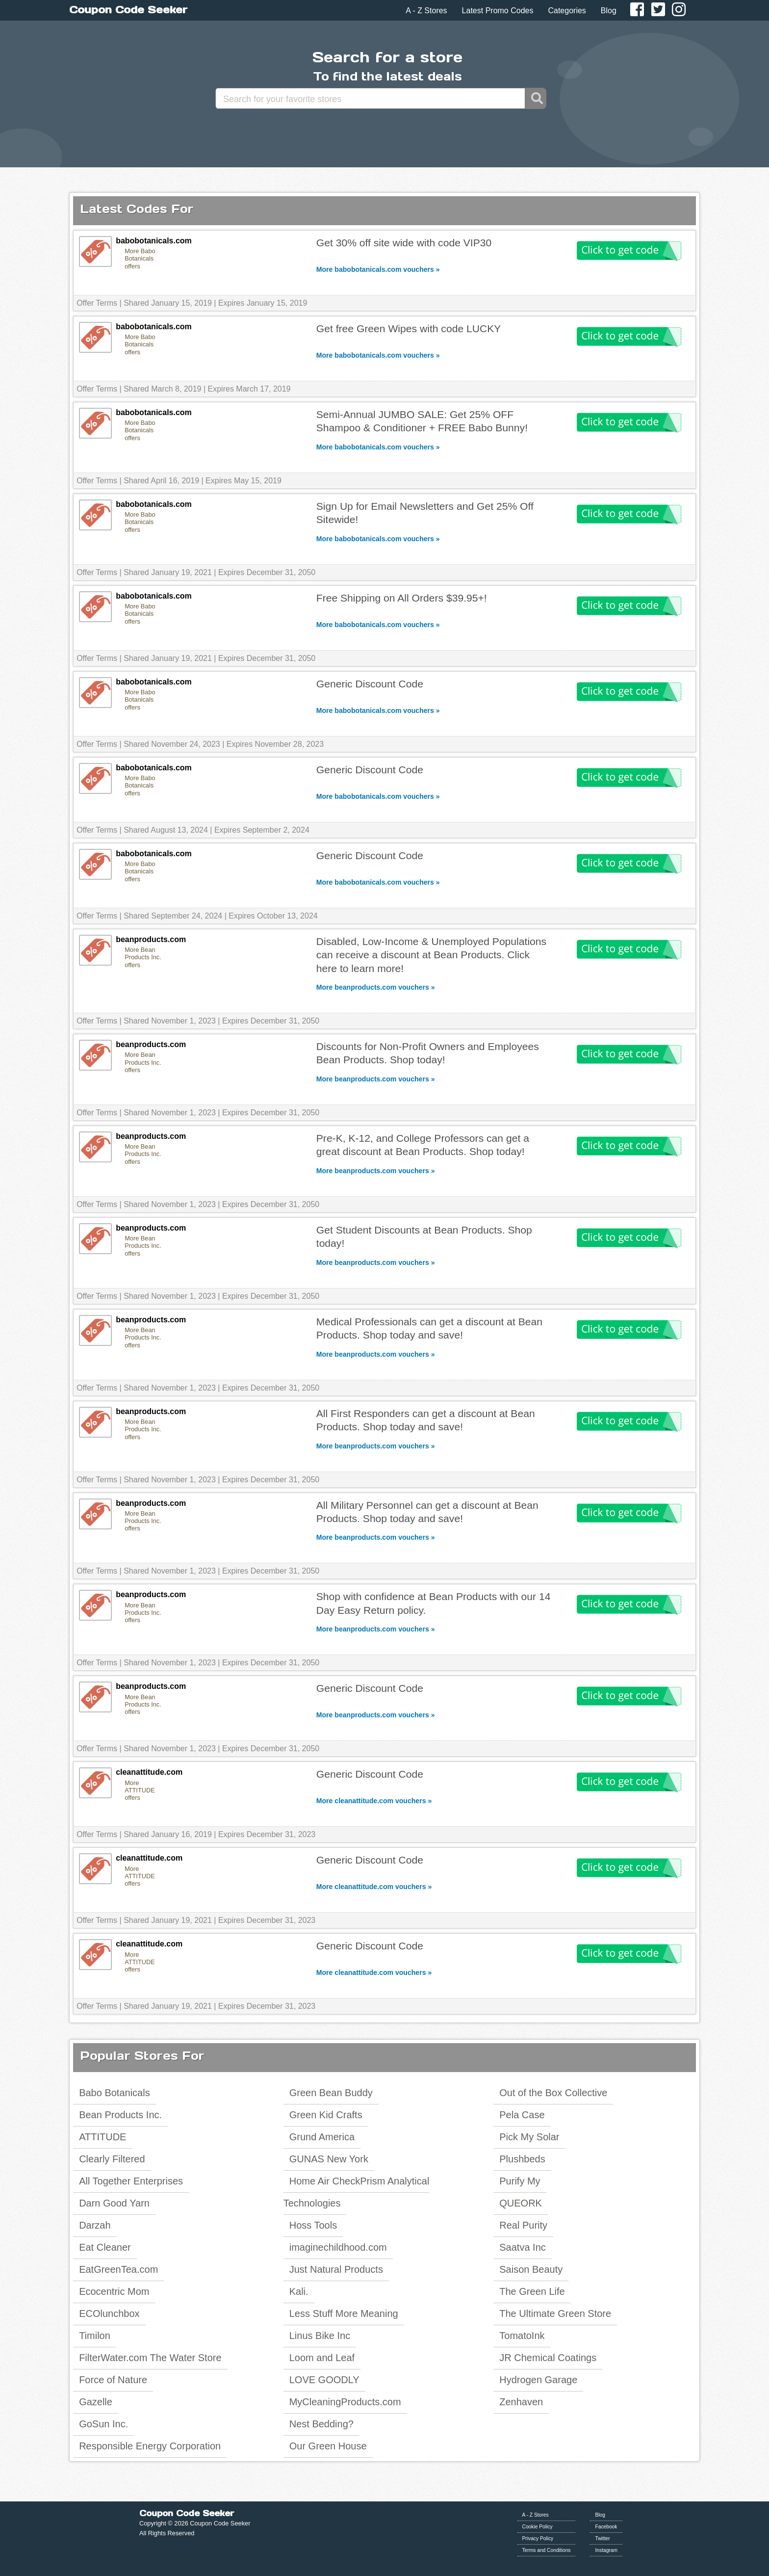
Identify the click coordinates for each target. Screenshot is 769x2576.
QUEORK (520, 2203)
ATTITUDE (102, 2136)
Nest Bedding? (321, 2423)
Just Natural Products (336, 2269)
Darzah (94, 2225)
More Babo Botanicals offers (140, 258)
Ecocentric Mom (114, 2291)
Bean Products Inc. (120, 2114)
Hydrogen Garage (538, 2379)
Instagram (606, 2550)
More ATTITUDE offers (140, 1790)
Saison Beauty (531, 2269)
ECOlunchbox (109, 2313)
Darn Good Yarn (114, 2203)
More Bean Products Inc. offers (143, 957)
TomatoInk (521, 2335)
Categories (567, 10)
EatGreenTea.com (118, 2269)
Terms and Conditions (546, 2550)
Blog (608, 10)
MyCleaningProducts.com (345, 2401)
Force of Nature (113, 2379)
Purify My (519, 2181)
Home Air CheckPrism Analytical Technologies (356, 2192)
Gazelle (95, 2401)
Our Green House (328, 2446)
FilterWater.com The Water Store (150, 2357)
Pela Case (521, 2114)
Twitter (602, 2538)
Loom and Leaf (322, 2357)
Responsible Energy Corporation (150, 2446)
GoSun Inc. (103, 2423)
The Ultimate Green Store (555, 2313)
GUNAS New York (328, 2159)
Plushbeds (522, 2159)
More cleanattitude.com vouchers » (374, 1801)
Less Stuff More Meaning (343, 2313)
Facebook (606, 2526)
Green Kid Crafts (325, 2114)
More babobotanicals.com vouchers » (378, 269)
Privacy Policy (538, 2538)
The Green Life (531, 2291)
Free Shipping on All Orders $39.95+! (401, 598)
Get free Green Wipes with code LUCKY (408, 328)
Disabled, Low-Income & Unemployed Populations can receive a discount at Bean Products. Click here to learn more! (431, 955)
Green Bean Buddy (331, 2092)
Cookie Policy (537, 2526)
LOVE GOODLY (324, 2379)
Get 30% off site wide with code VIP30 (404, 242)
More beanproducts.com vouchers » (375, 987)
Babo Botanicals (114, 2092)
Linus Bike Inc (320, 2335)
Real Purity (523, 2225)
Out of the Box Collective (553, 2092)
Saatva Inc (522, 2247)
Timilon (94, 2335)
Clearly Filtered (112, 2159)
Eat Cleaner (105, 2247)
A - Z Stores (426, 10)
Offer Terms (97, 303)
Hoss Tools (313, 2225)
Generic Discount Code (369, 683)
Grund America (322, 2136)
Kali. (298, 2291)
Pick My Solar (529, 2136)
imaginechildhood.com (338, 2247)
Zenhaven (521, 2401)
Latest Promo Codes (498, 10)
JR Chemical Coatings (547, 2357)
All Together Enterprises (131, 2181)
